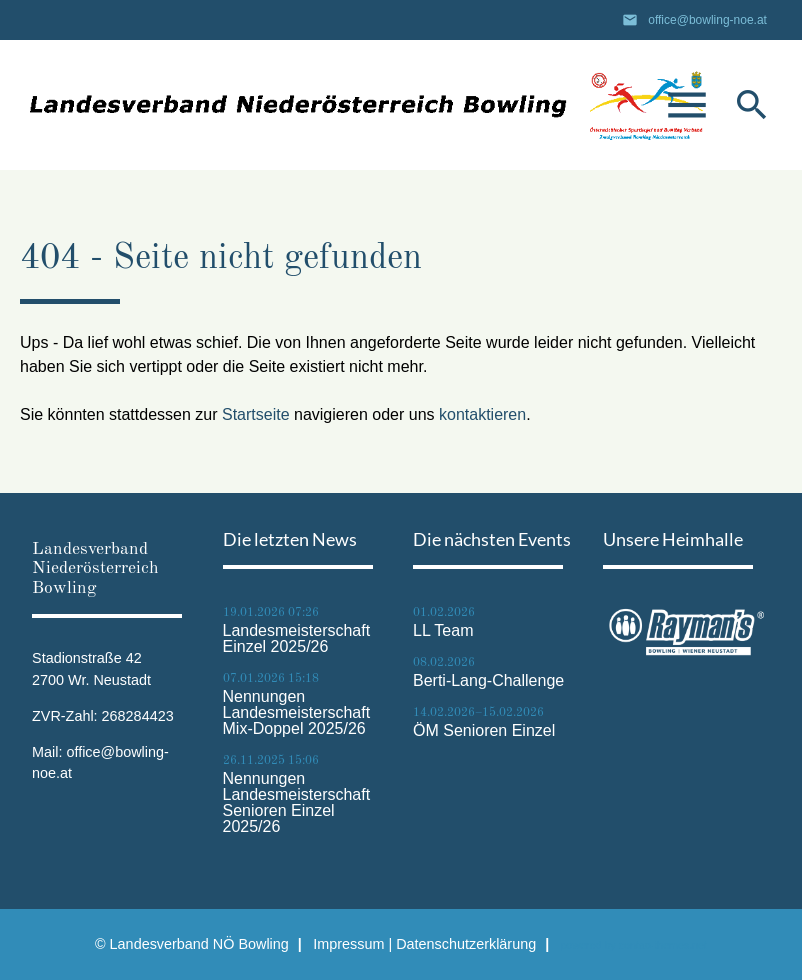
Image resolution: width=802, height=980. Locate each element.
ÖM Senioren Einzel (484, 731)
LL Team (443, 631)
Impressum (348, 944)
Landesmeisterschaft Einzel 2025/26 (297, 639)
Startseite (256, 414)
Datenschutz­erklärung (466, 944)
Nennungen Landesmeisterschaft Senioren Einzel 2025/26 (297, 803)
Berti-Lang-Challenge (488, 681)
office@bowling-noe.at (707, 20)
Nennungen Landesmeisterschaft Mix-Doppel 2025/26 (297, 713)
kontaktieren (482, 414)
